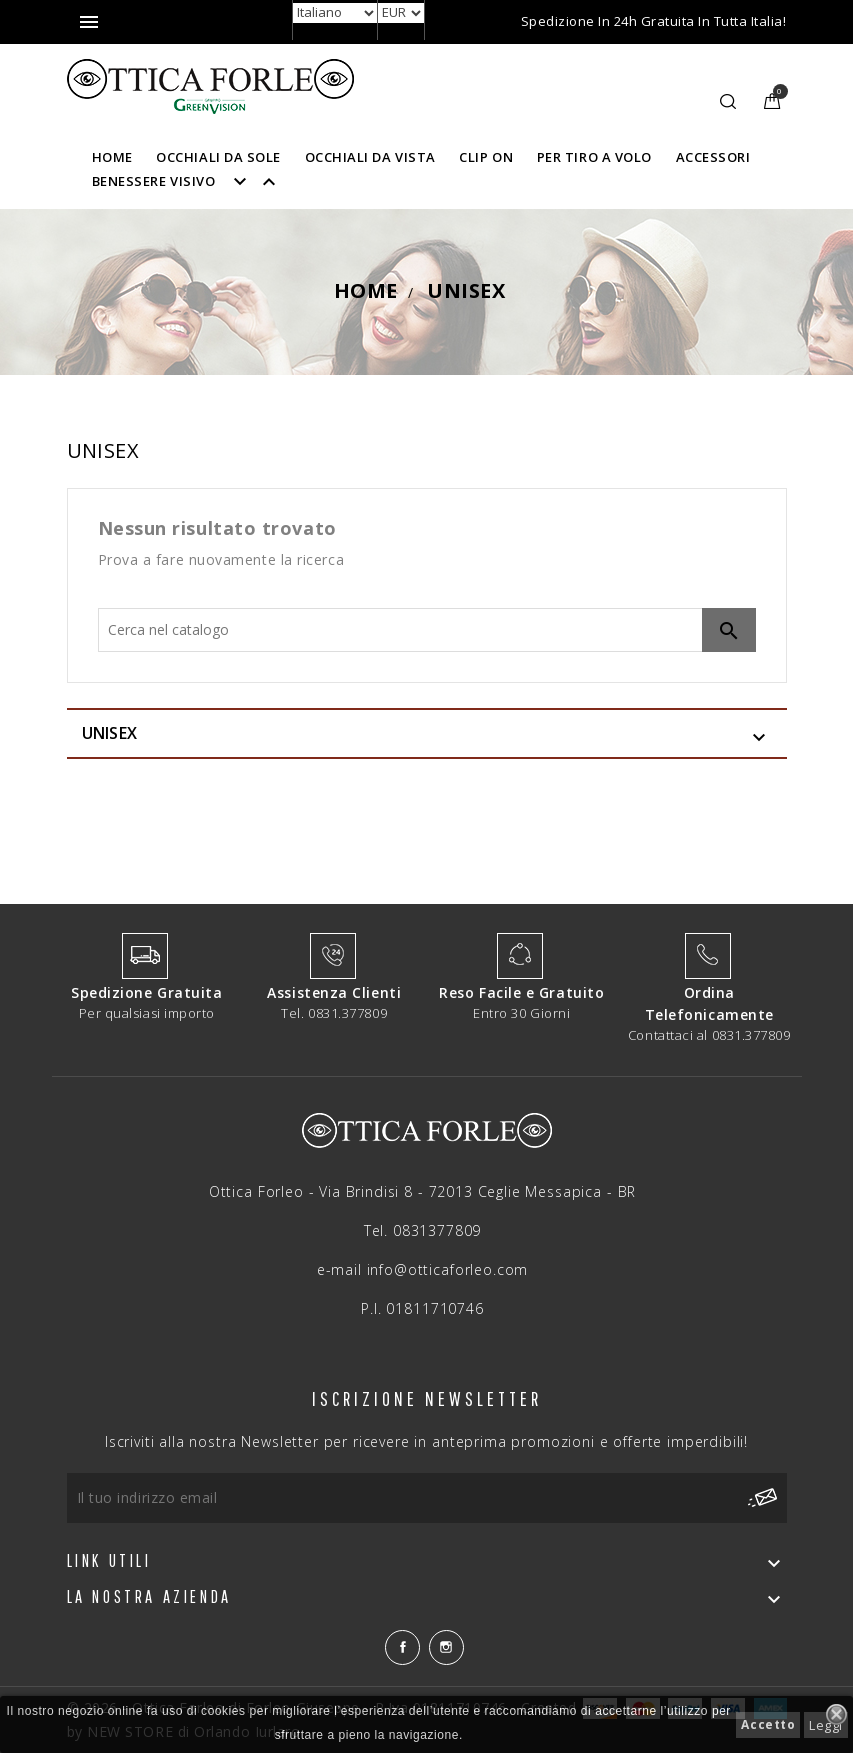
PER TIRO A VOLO (594, 157)
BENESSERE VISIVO (193, 181)
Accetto (768, 1724)
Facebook (402, 1647)
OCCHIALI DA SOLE (218, 157)
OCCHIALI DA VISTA (370, 157)
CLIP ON (486, 157)
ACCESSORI (713, 157)
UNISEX (110, 733)
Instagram (446, 1647)
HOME (112, 157)
